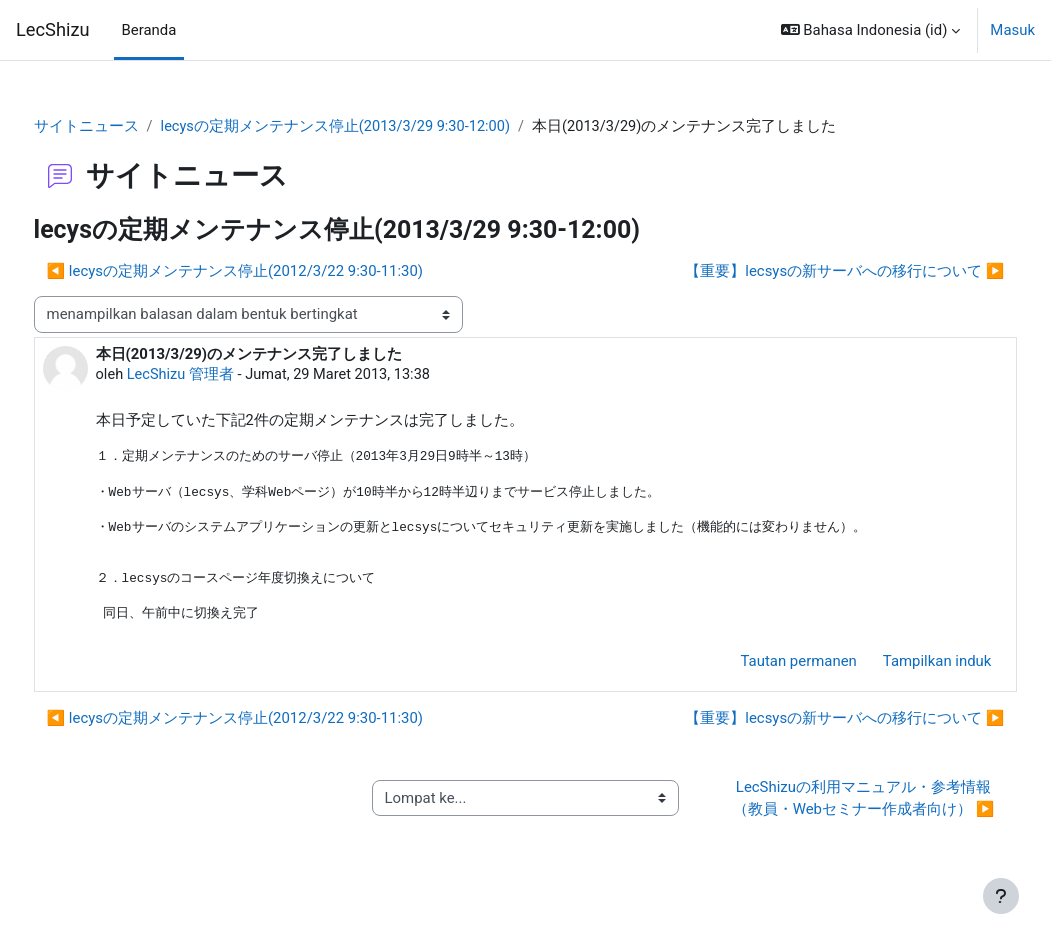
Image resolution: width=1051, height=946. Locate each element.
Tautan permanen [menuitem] (761, 665)
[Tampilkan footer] (1001, 896)
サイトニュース (123, 127)
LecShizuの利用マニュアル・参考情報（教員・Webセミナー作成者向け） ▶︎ (838, 813)
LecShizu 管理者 (219, 375)
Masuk (1012, 30)
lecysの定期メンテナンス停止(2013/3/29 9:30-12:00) (375, 127)
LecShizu (53, 29)
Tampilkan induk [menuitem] (899, 665)
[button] (871, 30)
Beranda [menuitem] (149, 30)
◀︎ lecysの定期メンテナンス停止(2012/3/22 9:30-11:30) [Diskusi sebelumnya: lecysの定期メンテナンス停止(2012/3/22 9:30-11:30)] (272, 271)
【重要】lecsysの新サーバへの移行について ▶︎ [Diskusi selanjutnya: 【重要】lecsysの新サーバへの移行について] (807, 271)
